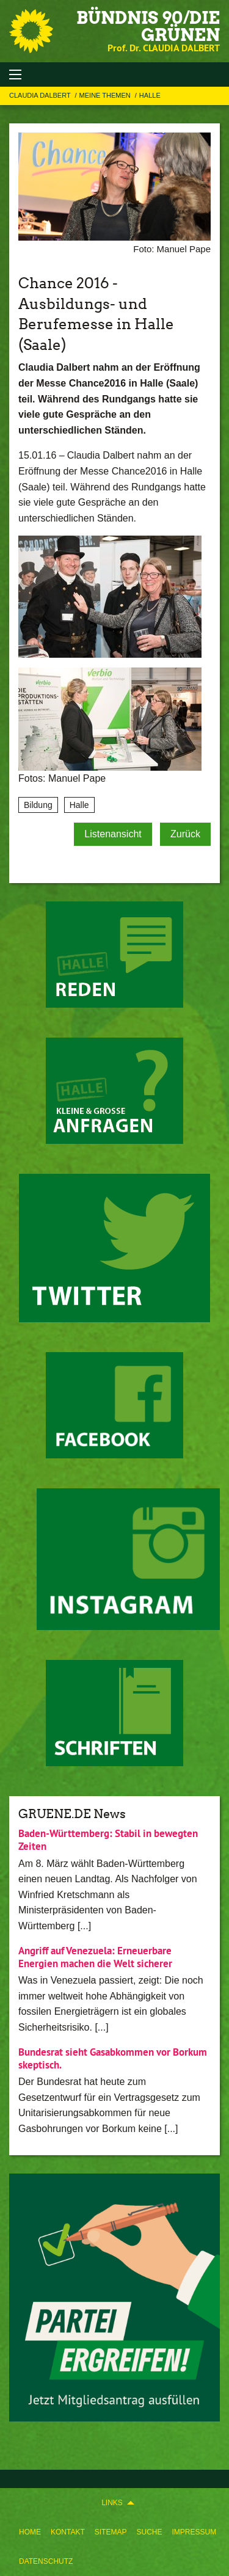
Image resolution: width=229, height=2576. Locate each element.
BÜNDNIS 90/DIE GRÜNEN (148, 26)
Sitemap (111, 2532)
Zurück (185, 834)
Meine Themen (106, 95)
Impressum (194, 2532)
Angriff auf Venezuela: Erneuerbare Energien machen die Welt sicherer (95, 1957)
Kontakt (68, 2532)
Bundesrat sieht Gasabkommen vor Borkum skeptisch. (112, 2058)
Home (30, 2532)
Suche (149, 2532)
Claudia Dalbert (41, 95)
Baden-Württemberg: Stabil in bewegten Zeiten (108, 1840)
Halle (150, 95)
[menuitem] (30, 2532)
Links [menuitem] (112, 2502)
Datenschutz (46, 2561)
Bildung (38, 805)
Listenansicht (112, 834)
